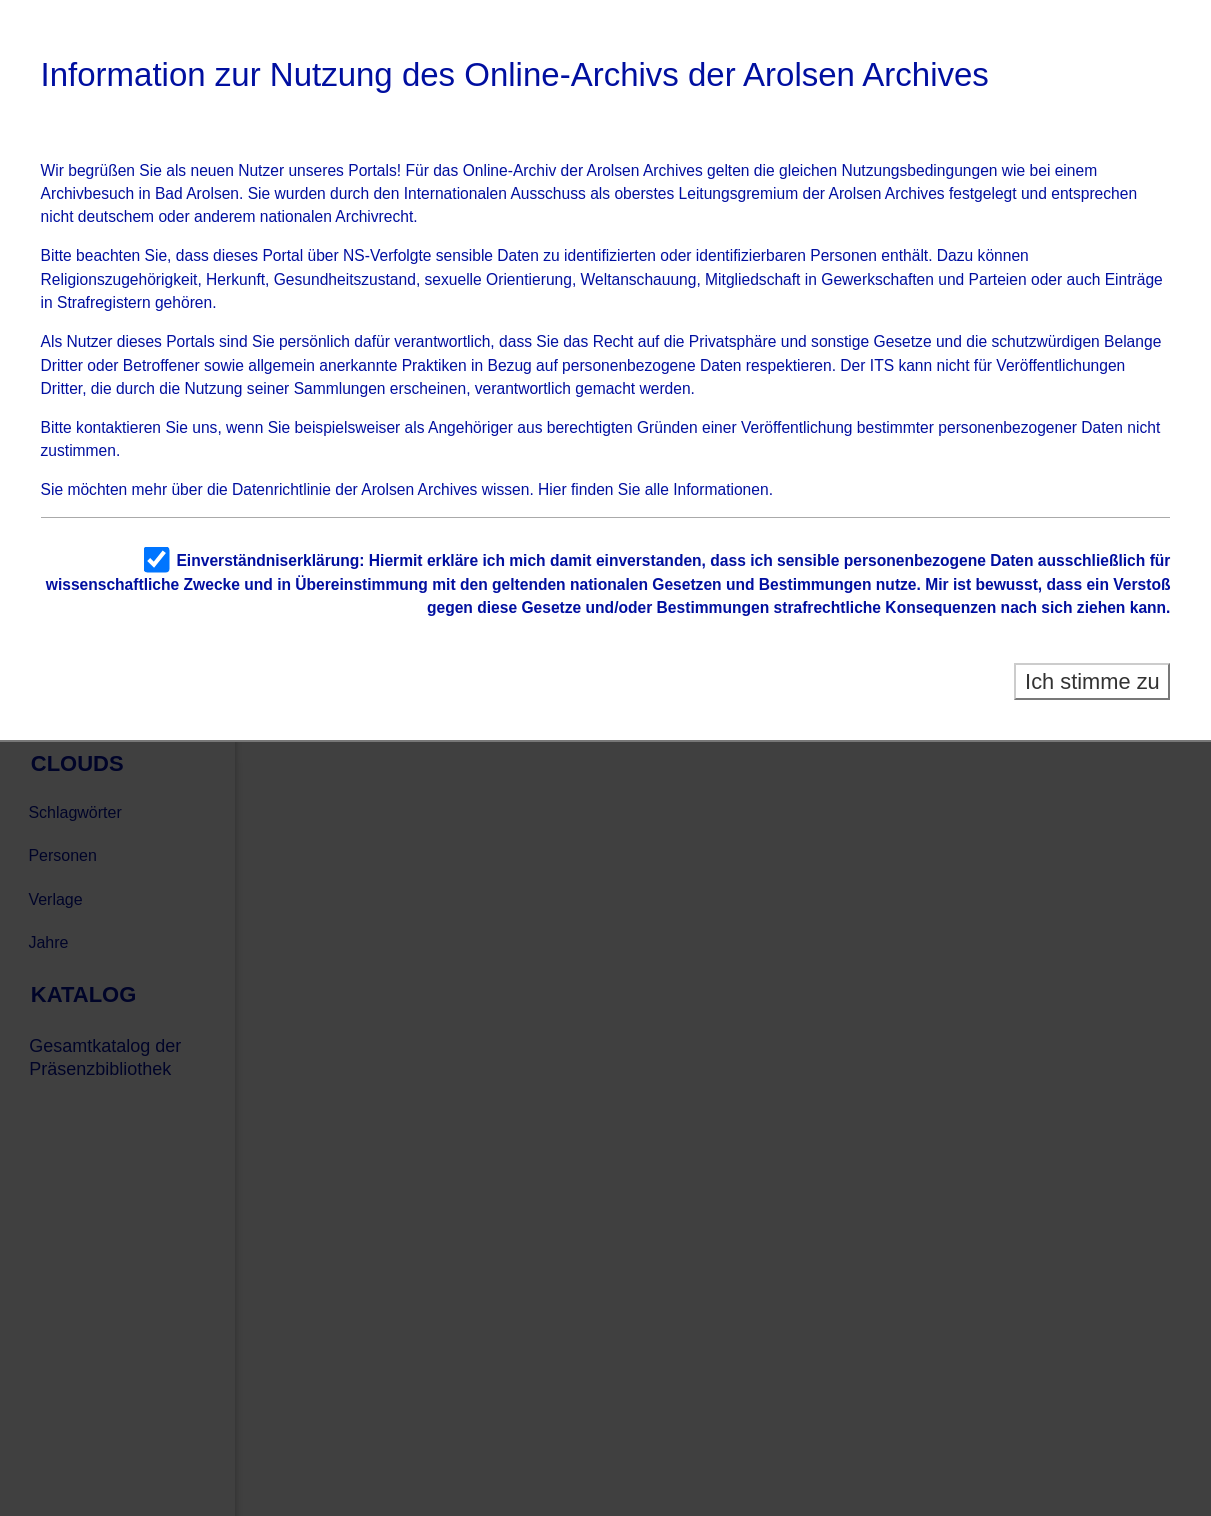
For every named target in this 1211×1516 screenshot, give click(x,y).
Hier (552, 489)
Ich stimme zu (1092, 681)
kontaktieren (118, 427)
